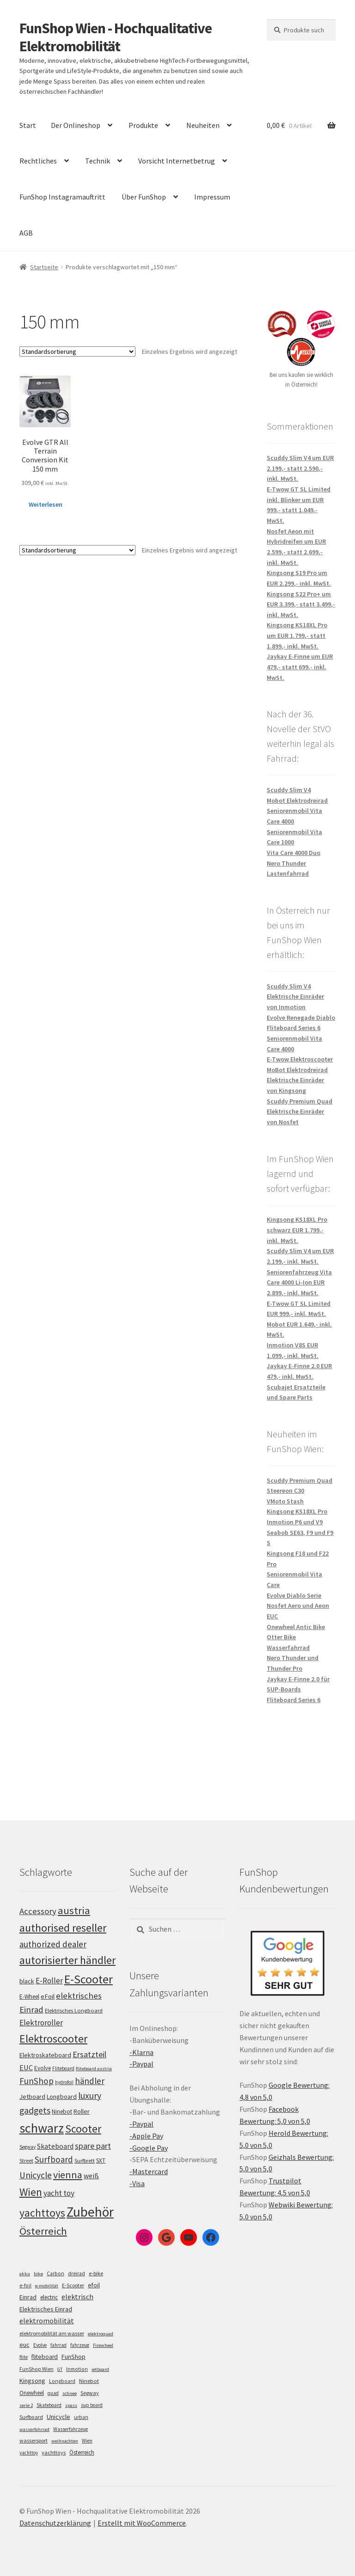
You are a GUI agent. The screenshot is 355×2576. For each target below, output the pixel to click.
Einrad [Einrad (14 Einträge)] (28, 2297)
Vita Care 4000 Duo (293, 853)
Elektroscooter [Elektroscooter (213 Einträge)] (53, 2038)
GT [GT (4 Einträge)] (59, 2369)
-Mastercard (148, 2171)
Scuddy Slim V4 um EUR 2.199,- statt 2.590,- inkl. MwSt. (300, 468)
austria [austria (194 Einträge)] (74, 1910)
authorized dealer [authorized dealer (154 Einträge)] (52, 1944)
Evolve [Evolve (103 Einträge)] (42, 2068)
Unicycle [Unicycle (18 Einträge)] (58, 2416)
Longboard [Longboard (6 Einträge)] (62, 2381)
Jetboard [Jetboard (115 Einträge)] (32, 2096)
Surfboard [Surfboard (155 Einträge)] (54, 2159)
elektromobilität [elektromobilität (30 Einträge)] (46, 2320)
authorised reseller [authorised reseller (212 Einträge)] (62, 1928)
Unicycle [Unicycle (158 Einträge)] (35, 2175)
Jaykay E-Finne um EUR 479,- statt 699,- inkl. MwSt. (300, 666)
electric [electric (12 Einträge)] (49, 2297)
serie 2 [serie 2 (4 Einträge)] (26, 2405)
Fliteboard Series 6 (293, 1028)
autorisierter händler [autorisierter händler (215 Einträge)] (67, 1960)
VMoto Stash (285, 1501)
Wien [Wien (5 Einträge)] (87, 2440)
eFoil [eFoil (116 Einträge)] (48, 1996)
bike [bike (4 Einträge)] (38, 2274)
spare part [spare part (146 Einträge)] (93, 2145)
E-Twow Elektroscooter (300, 1059)
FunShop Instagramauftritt (62, 196)
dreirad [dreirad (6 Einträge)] (76, 2273)
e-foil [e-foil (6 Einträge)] (25, 2285)
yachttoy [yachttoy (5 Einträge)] (28, 2452)
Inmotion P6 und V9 (295, 1522)
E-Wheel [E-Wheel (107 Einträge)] (29, 1996)
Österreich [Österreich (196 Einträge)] (43, 2230)
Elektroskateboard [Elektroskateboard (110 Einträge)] (45, 2055)
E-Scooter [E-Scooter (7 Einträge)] (73, 2285)
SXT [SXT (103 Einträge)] (100, 2160)
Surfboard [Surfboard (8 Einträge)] (31, 2416)
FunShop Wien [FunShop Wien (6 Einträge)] (36, 2369)
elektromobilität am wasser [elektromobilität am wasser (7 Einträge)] (51, 2333)
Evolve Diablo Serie (294, 1595)
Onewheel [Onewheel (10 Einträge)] (31, 2393)
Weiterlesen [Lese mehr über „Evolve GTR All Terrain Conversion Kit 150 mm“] (45, 504)
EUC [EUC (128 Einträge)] (26, 2067)
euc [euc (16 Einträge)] (24, 2344)
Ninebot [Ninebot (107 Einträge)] (62, 2111)
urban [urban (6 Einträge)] (81, 2417)
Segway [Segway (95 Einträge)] (27, 2147)
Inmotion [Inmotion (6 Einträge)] (77, 2369)
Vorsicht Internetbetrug (176, 160)
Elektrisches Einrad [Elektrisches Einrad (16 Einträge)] (45, 2309)
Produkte (143, 125)
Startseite (44, 267)
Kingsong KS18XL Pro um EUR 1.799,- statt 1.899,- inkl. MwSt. (297, 635)
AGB (26, 232)
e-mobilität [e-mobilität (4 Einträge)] (46, 2286)
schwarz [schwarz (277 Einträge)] (41, 2128)
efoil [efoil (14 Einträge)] (94, 2285)
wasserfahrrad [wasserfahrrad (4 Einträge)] (34, 2429)
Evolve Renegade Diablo (301, 1017)
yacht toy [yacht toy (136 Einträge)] (58, 2193)
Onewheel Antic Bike (296, 1627)
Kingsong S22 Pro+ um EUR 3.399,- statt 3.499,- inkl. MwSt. (301, 604)
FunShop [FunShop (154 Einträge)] (36, 2080)
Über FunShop (144, 196)
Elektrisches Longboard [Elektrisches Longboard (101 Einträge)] (74, 2010)
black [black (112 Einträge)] (26, 1981)
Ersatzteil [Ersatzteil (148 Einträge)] (89, 2054)
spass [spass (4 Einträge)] (71, 2405)
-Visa (137, 2183)
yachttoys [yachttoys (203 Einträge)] (42, 2212)
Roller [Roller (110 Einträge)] (81, 2111)
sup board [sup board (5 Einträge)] (92, 2405)
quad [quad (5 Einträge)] (53, 2393)
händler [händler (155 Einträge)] (89, 2080)
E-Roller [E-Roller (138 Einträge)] (49, 1981)
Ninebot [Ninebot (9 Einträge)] (89, 2380)
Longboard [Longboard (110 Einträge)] (62, 2096)
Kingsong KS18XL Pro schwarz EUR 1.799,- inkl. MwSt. (297, 1229)
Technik (97, 160)
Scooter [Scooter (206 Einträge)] (83, 2129)
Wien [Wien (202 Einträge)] (30, 2192)
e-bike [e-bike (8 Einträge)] (96, 2273)
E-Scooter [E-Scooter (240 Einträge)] (88, 1979)
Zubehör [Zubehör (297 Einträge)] (90, 2211)
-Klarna (141, 2052)
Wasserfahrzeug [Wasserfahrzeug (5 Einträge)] (70, 2429)
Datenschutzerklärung (55, 2523)
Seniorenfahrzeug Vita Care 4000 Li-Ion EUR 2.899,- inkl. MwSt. (299, 1282)
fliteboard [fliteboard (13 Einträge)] (44, 2357)
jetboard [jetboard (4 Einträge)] (100, 2369)
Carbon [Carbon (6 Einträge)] (55, 2273)
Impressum (212, 196)
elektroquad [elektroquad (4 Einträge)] (100, 2334)
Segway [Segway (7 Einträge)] (89, 2392)
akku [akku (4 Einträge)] (24, 2274)
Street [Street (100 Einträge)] (26, 2160)
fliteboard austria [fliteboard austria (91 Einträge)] (94, 2069)
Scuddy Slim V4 (289, 790)
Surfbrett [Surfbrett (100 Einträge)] (84, 2160)
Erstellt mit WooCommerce (142, 2523)
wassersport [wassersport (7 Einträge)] (33, 2440)
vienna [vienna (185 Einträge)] (67, 2174)
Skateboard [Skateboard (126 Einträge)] (55, 2146)
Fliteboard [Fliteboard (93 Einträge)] (63, 2068)
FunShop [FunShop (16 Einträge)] (73, 2356)
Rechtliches (38, 160)
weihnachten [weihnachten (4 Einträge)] (64, 2441)
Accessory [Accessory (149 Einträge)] (37, 1911)
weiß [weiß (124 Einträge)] (91, 2175)
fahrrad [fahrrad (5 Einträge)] (58, 2345)
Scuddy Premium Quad (299, 1101)
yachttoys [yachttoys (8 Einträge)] (54, 2452)
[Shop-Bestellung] (77, 351)
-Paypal (141, 2063)
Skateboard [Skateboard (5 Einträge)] (49, 2405)
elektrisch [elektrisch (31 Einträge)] (77, 2296)
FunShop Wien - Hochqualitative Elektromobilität (115, 37)
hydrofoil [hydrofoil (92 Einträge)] (64, 2082)
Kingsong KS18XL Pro (297, 1511)
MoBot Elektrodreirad (297, 1070)
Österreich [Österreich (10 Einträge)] (81, 2452)
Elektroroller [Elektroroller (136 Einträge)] (41, 2023)
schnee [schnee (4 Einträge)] (69, 2393)
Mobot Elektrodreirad (297, 800)
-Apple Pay (146, 2135)
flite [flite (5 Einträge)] (23, 2357)
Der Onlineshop (75, 125)
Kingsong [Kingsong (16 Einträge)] (32, 2380)
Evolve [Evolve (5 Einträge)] (40, 2345)
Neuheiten (203, 125)
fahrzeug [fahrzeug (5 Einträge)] (79, 2345)
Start (27, 125)
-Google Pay (148, 2147)
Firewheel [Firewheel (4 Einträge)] (103, 2345)
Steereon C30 (285, 1490)
